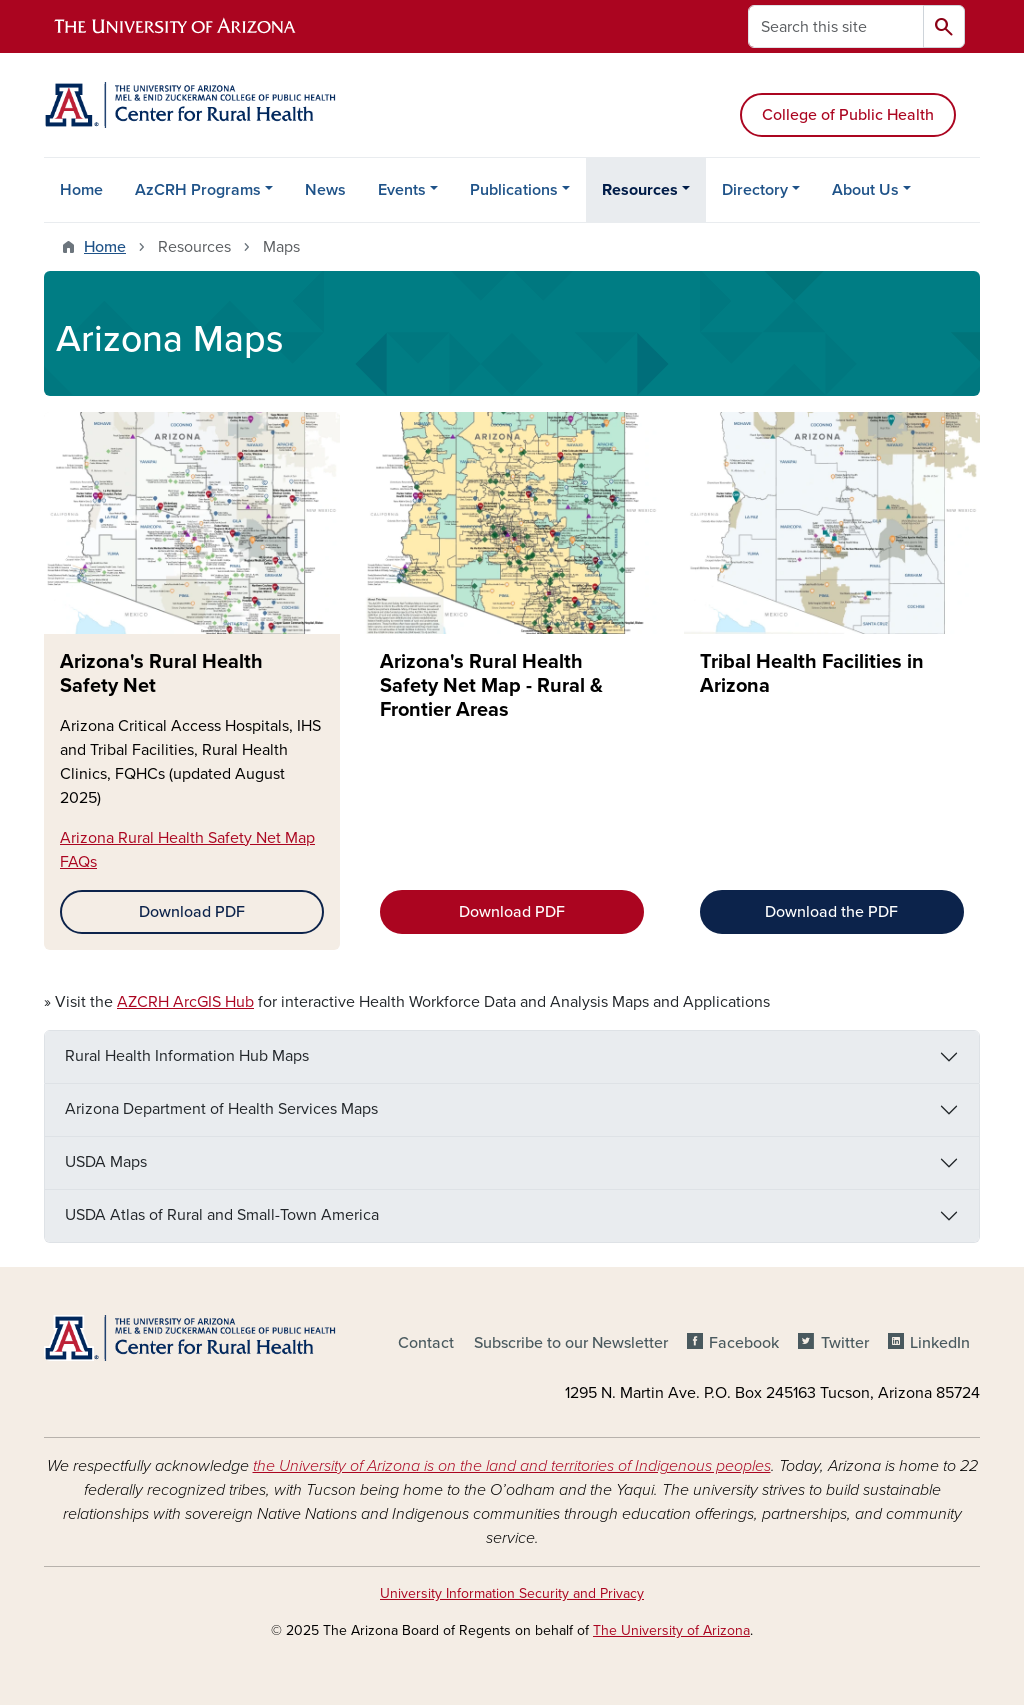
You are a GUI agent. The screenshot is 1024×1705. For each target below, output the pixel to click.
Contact (426, 1343)
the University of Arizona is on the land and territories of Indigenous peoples (512, 1466)
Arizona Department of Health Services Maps (221, 1109)
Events (402, 190)
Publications (514, 190)
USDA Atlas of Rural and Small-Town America (222, 1215)
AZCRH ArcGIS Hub (185, 1002)
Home (81, 190)
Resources (640, 190)
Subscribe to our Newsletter (571, 1343)
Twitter (845, 1343)
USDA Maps (106, 1162)
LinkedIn (940, 1343)
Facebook (744, 1343)
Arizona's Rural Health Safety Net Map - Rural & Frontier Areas (491, 686)
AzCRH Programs (198, 190)
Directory (755, 190)
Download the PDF (831, 912)
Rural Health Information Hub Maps (187, 1056)
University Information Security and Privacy (512, 1593)
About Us (865, 190)
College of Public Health (848, 115)
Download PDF (192, 912)
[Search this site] (836, 26)
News (325, 190)
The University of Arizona (671, 1630)
